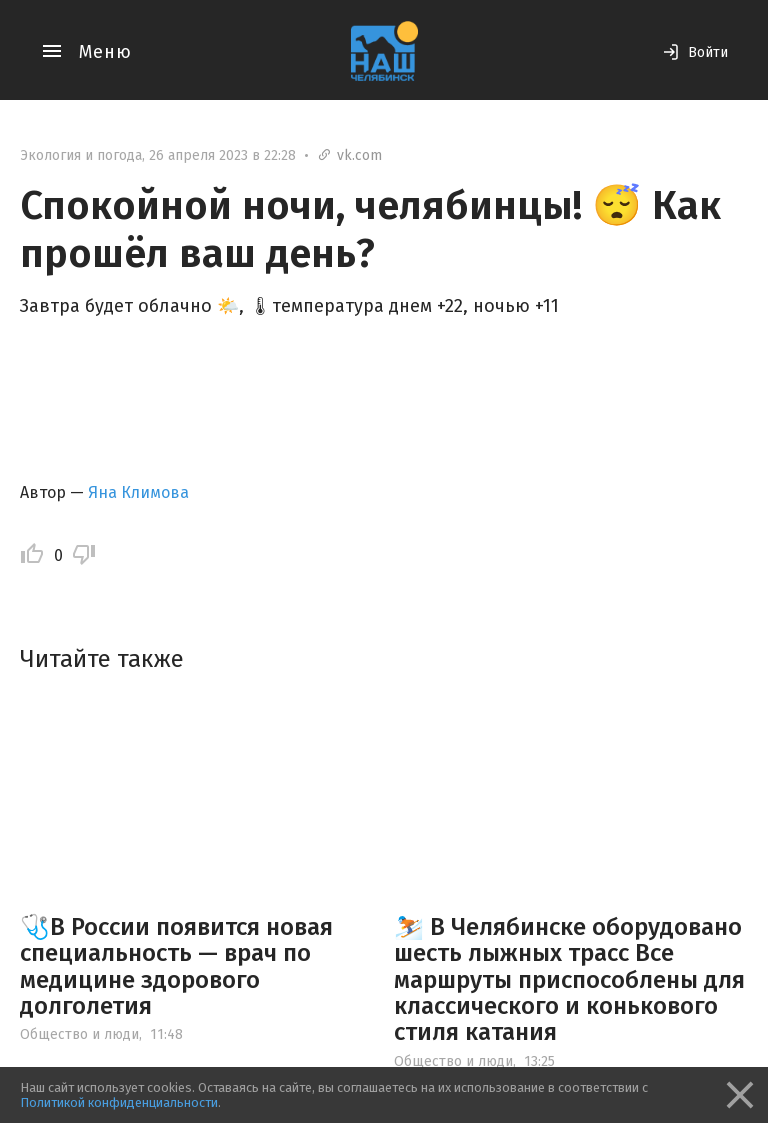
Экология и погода (81, 155)
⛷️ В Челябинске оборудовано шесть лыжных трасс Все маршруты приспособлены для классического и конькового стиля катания (569, 980)
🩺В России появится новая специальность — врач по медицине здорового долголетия (176, 966)
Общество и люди (79, 1034)
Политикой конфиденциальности (119, 1102)
